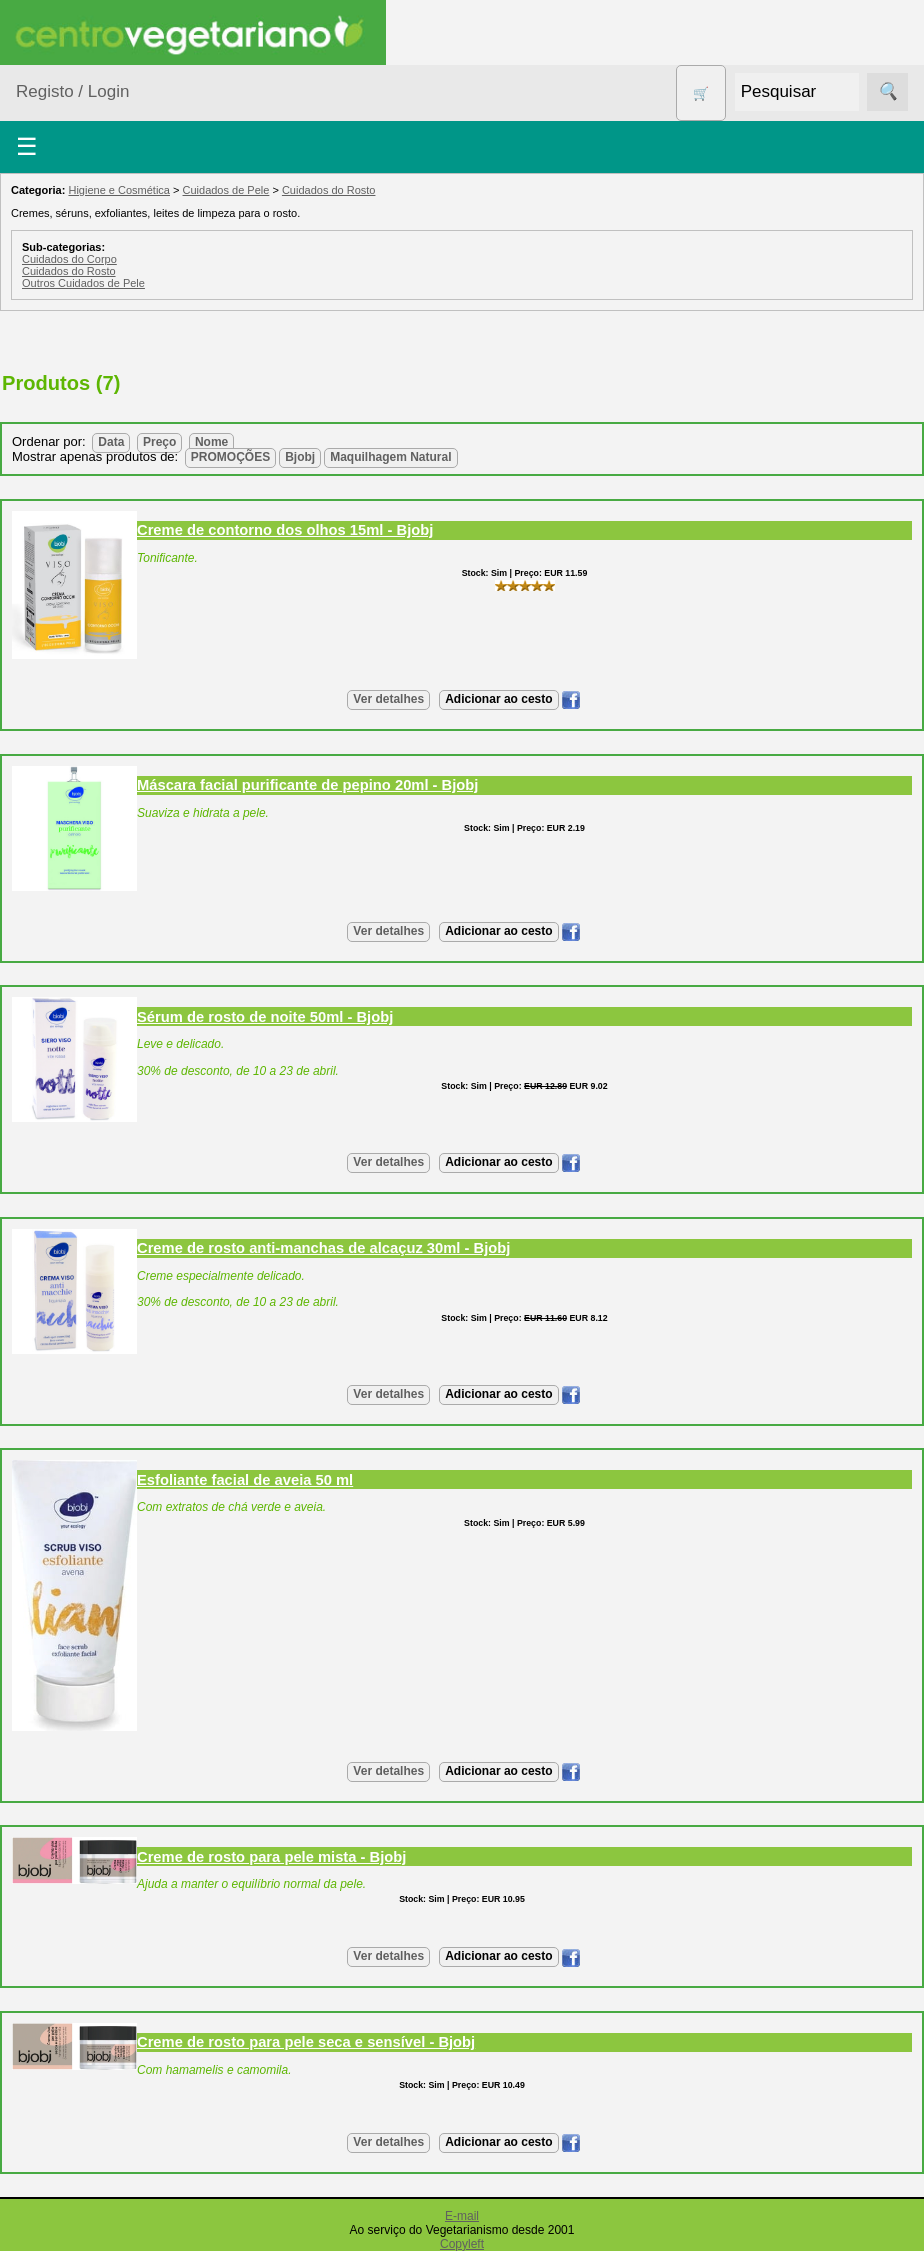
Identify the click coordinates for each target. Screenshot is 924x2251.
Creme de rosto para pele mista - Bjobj (271, 1857)
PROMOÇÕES (230, 457)
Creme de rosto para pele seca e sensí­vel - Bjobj (306, 2042)
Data (111, 442)
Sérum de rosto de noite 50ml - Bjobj (265, 1017)
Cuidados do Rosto (329, 190)
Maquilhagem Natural (390, 457)
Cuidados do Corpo (69, 259)
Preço (159, 442)
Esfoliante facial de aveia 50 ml (245, 1480)
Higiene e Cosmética (119, 190)
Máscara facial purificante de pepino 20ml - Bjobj (307, 785)
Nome (211, 442)
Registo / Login (72, 91)
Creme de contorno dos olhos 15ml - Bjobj (285, 530)
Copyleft (462, 2244)
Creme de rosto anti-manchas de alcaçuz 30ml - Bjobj (323, 1248)
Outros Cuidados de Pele (83, 283)
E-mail (462, 2216)
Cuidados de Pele (226, 190)
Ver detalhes (388, 699)
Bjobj (300, 457)
